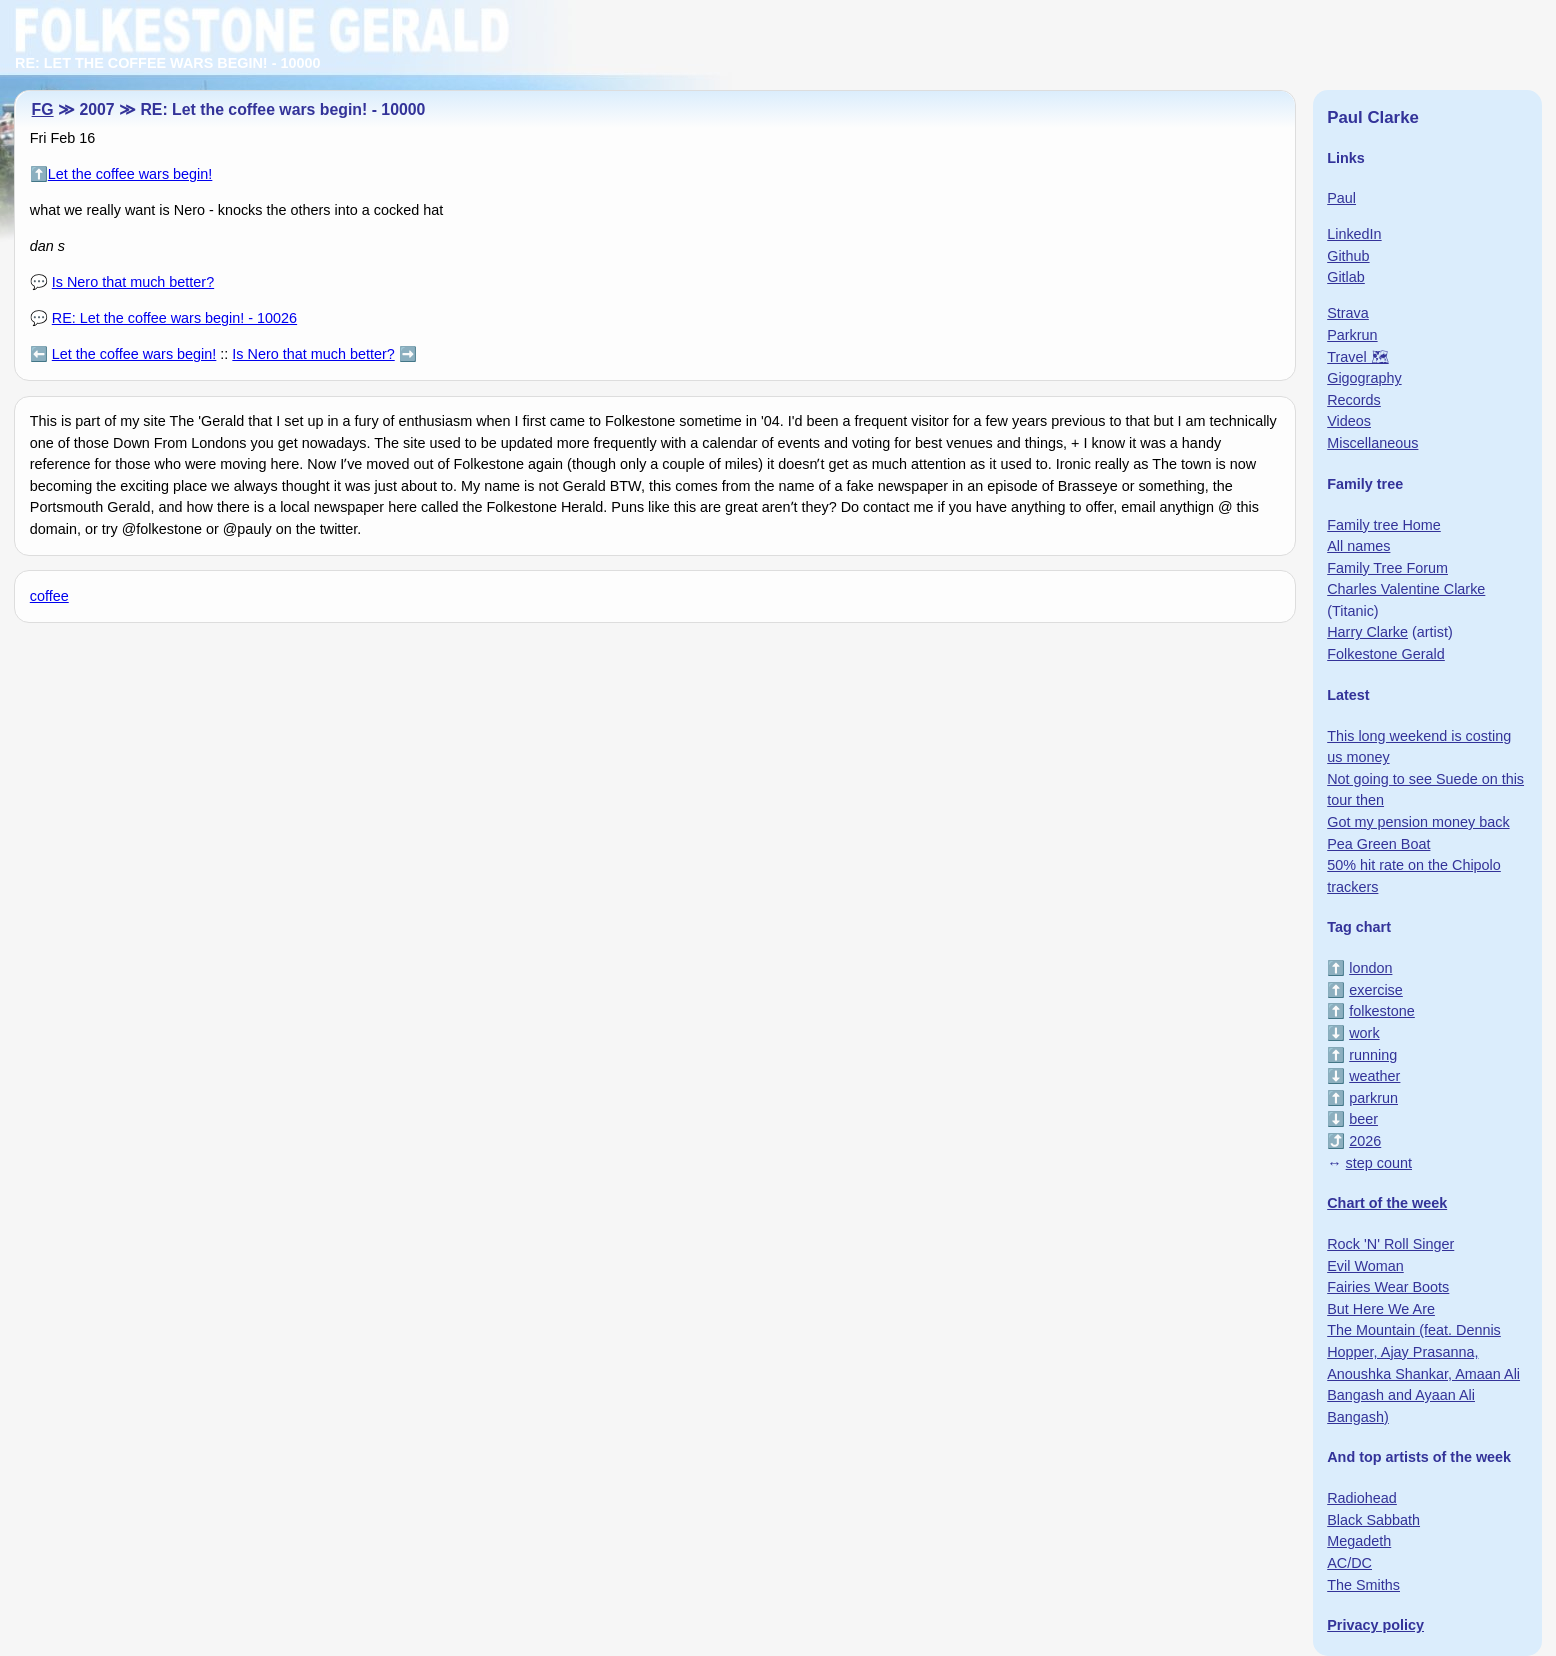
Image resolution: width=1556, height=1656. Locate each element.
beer (1363, 1119)
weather (1374, 1076)
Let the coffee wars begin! (130, 174)
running (1373, 1055)
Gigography (1364, 378)
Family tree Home (1384, 525)
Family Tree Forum (1387, 568)
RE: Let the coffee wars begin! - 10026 (174, 318)
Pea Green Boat (1378, 844)
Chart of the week (1387, 1203)
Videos (1349, 421)
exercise (1376, 990)
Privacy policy (1375, 1625)
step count (1379, 1163)
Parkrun (1352, 335)
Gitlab (1346, 277)
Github (1348, 256)
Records (1354, 400)
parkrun (1373, 1098)
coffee (49, 596)
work (1364, 1033)
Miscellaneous (1372, 443)
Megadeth (1359, 1541)
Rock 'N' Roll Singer (1390, 1244)
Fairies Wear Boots (1388, 1287)
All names (1358, 546)
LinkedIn (1354, 234)
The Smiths (1363, 1585)
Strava (1348, 313)
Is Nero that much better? (133, 282)
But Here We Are (1381, 1309)
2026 (1365, 1141)
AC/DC (1349, 1563)
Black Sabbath (1373, 1520)
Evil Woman (1365, 1266)
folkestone (1382, 1011)
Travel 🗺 (1357, 357)
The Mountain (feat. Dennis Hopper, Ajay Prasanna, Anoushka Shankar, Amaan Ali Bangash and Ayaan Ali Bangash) (1423, 1373)
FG (43, 109)
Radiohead (1362, 1498)
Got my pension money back (1418, 822)
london (1370, 968)
